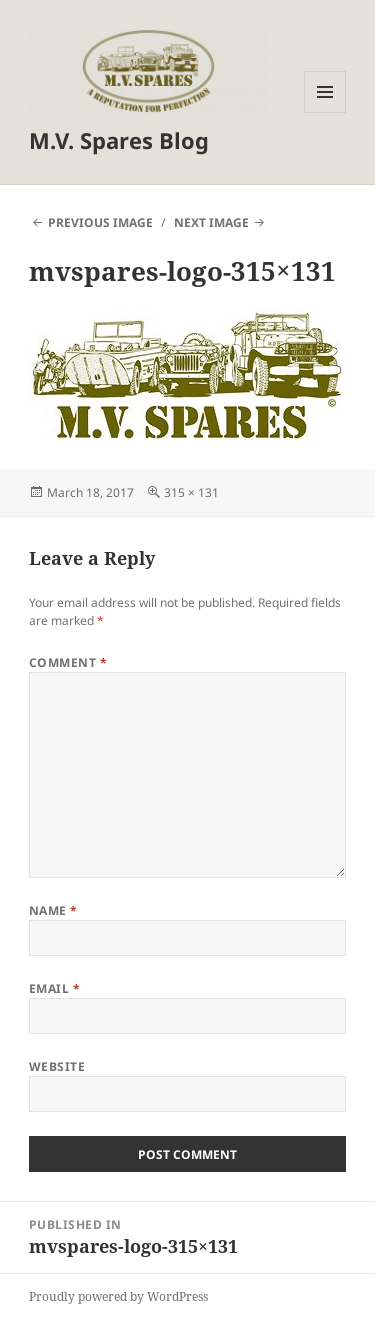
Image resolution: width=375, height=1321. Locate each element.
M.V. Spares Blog (119, 140)
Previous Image (100, 222)
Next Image (211, 222)
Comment (68, 662)
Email (54, 988)
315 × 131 (191, 492)
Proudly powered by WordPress (118, 1296)
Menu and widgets (325, 112)
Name (53, 910)
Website (57, 1066)
